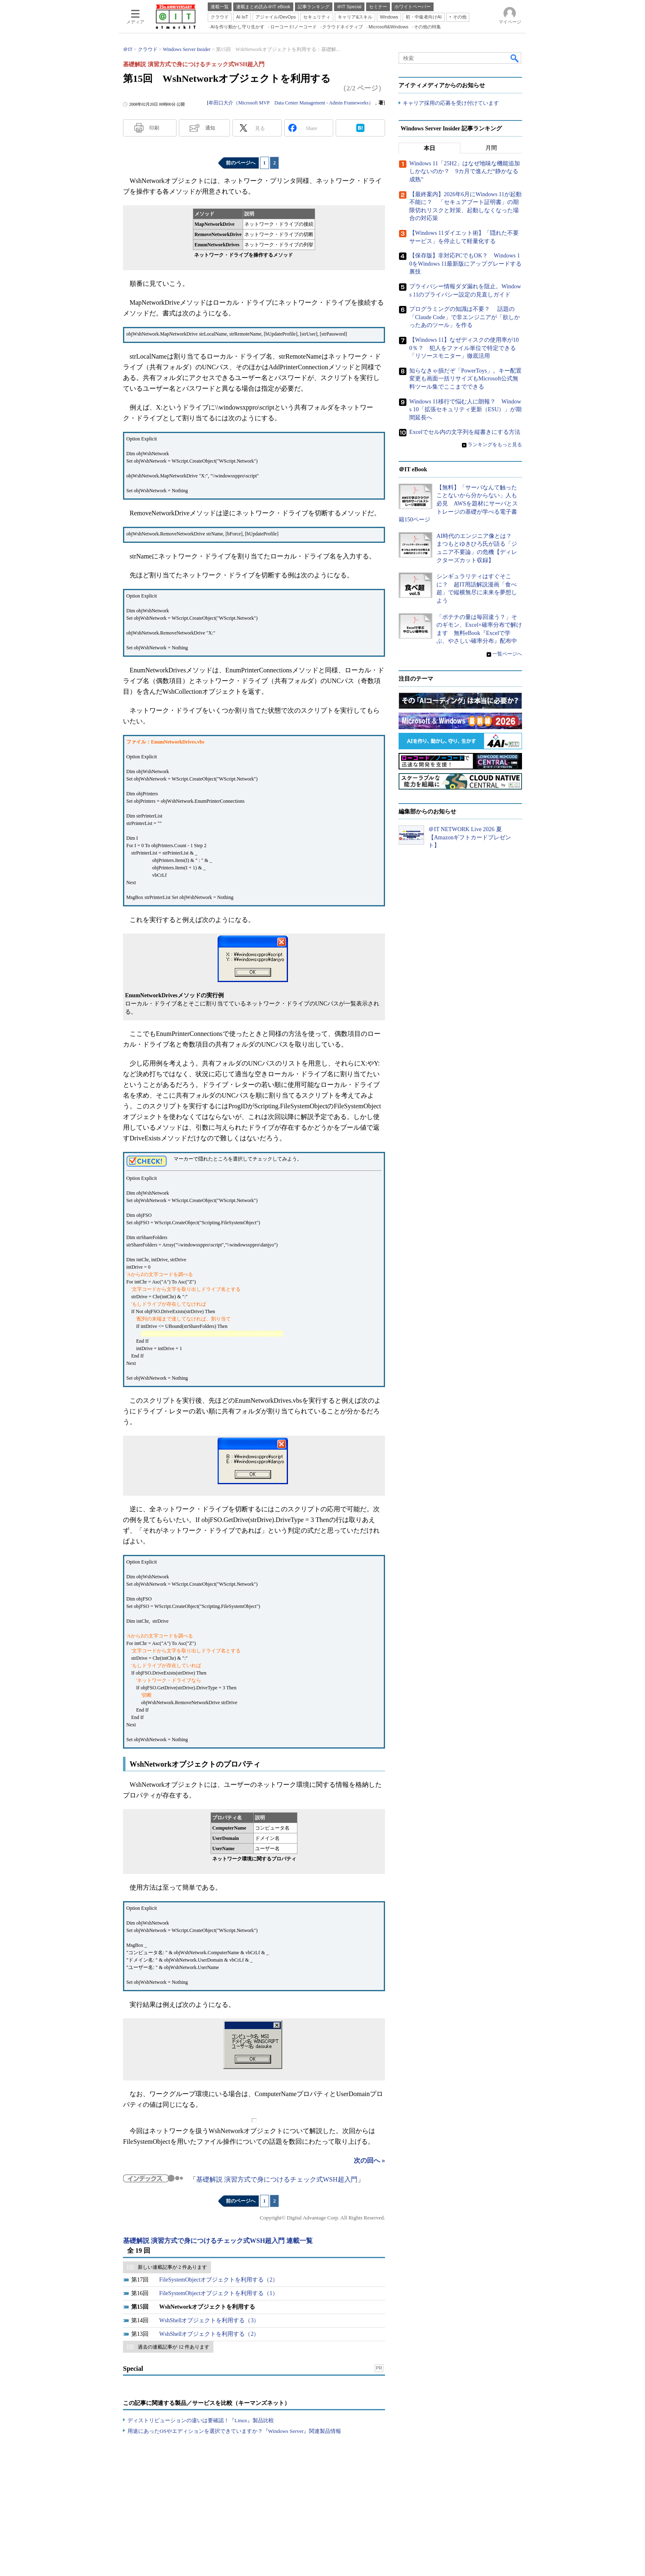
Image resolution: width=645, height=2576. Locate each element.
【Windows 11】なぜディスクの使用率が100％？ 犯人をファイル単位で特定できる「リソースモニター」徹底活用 (464, 348)
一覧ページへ (507, 654)
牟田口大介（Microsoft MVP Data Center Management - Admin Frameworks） (291, 103)
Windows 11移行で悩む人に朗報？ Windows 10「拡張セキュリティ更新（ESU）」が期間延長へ (465, 409)
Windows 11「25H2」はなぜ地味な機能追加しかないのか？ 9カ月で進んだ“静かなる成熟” (464, 171)
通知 (210, 128)
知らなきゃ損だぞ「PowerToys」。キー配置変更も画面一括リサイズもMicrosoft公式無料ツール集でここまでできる (465, 379)
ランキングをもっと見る (495, 444)
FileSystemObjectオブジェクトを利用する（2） (218, 2280)
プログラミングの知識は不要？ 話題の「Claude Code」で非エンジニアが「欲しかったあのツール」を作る (464, 317)
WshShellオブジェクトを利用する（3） (209, 2320)
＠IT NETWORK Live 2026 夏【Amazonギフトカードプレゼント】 (469, 837)
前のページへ (240, 163)
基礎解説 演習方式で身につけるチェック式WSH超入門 (276, 2179)
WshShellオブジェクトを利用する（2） (209, 2334)
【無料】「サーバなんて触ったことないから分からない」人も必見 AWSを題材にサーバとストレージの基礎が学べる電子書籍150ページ (458, 503)
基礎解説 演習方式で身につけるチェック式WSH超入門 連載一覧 (218, 2240)
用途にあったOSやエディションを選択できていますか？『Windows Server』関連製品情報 (234, 2431)
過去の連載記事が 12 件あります (173, 2347)
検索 (515, 58)
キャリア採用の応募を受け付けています (451, 103)
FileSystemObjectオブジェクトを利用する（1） (218, 2293)
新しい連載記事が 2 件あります (172, 2267)
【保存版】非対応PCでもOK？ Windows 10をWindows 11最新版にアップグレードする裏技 (465, 264)
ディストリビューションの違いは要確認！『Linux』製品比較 (201, 2420)
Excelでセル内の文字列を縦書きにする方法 (464, 432)
